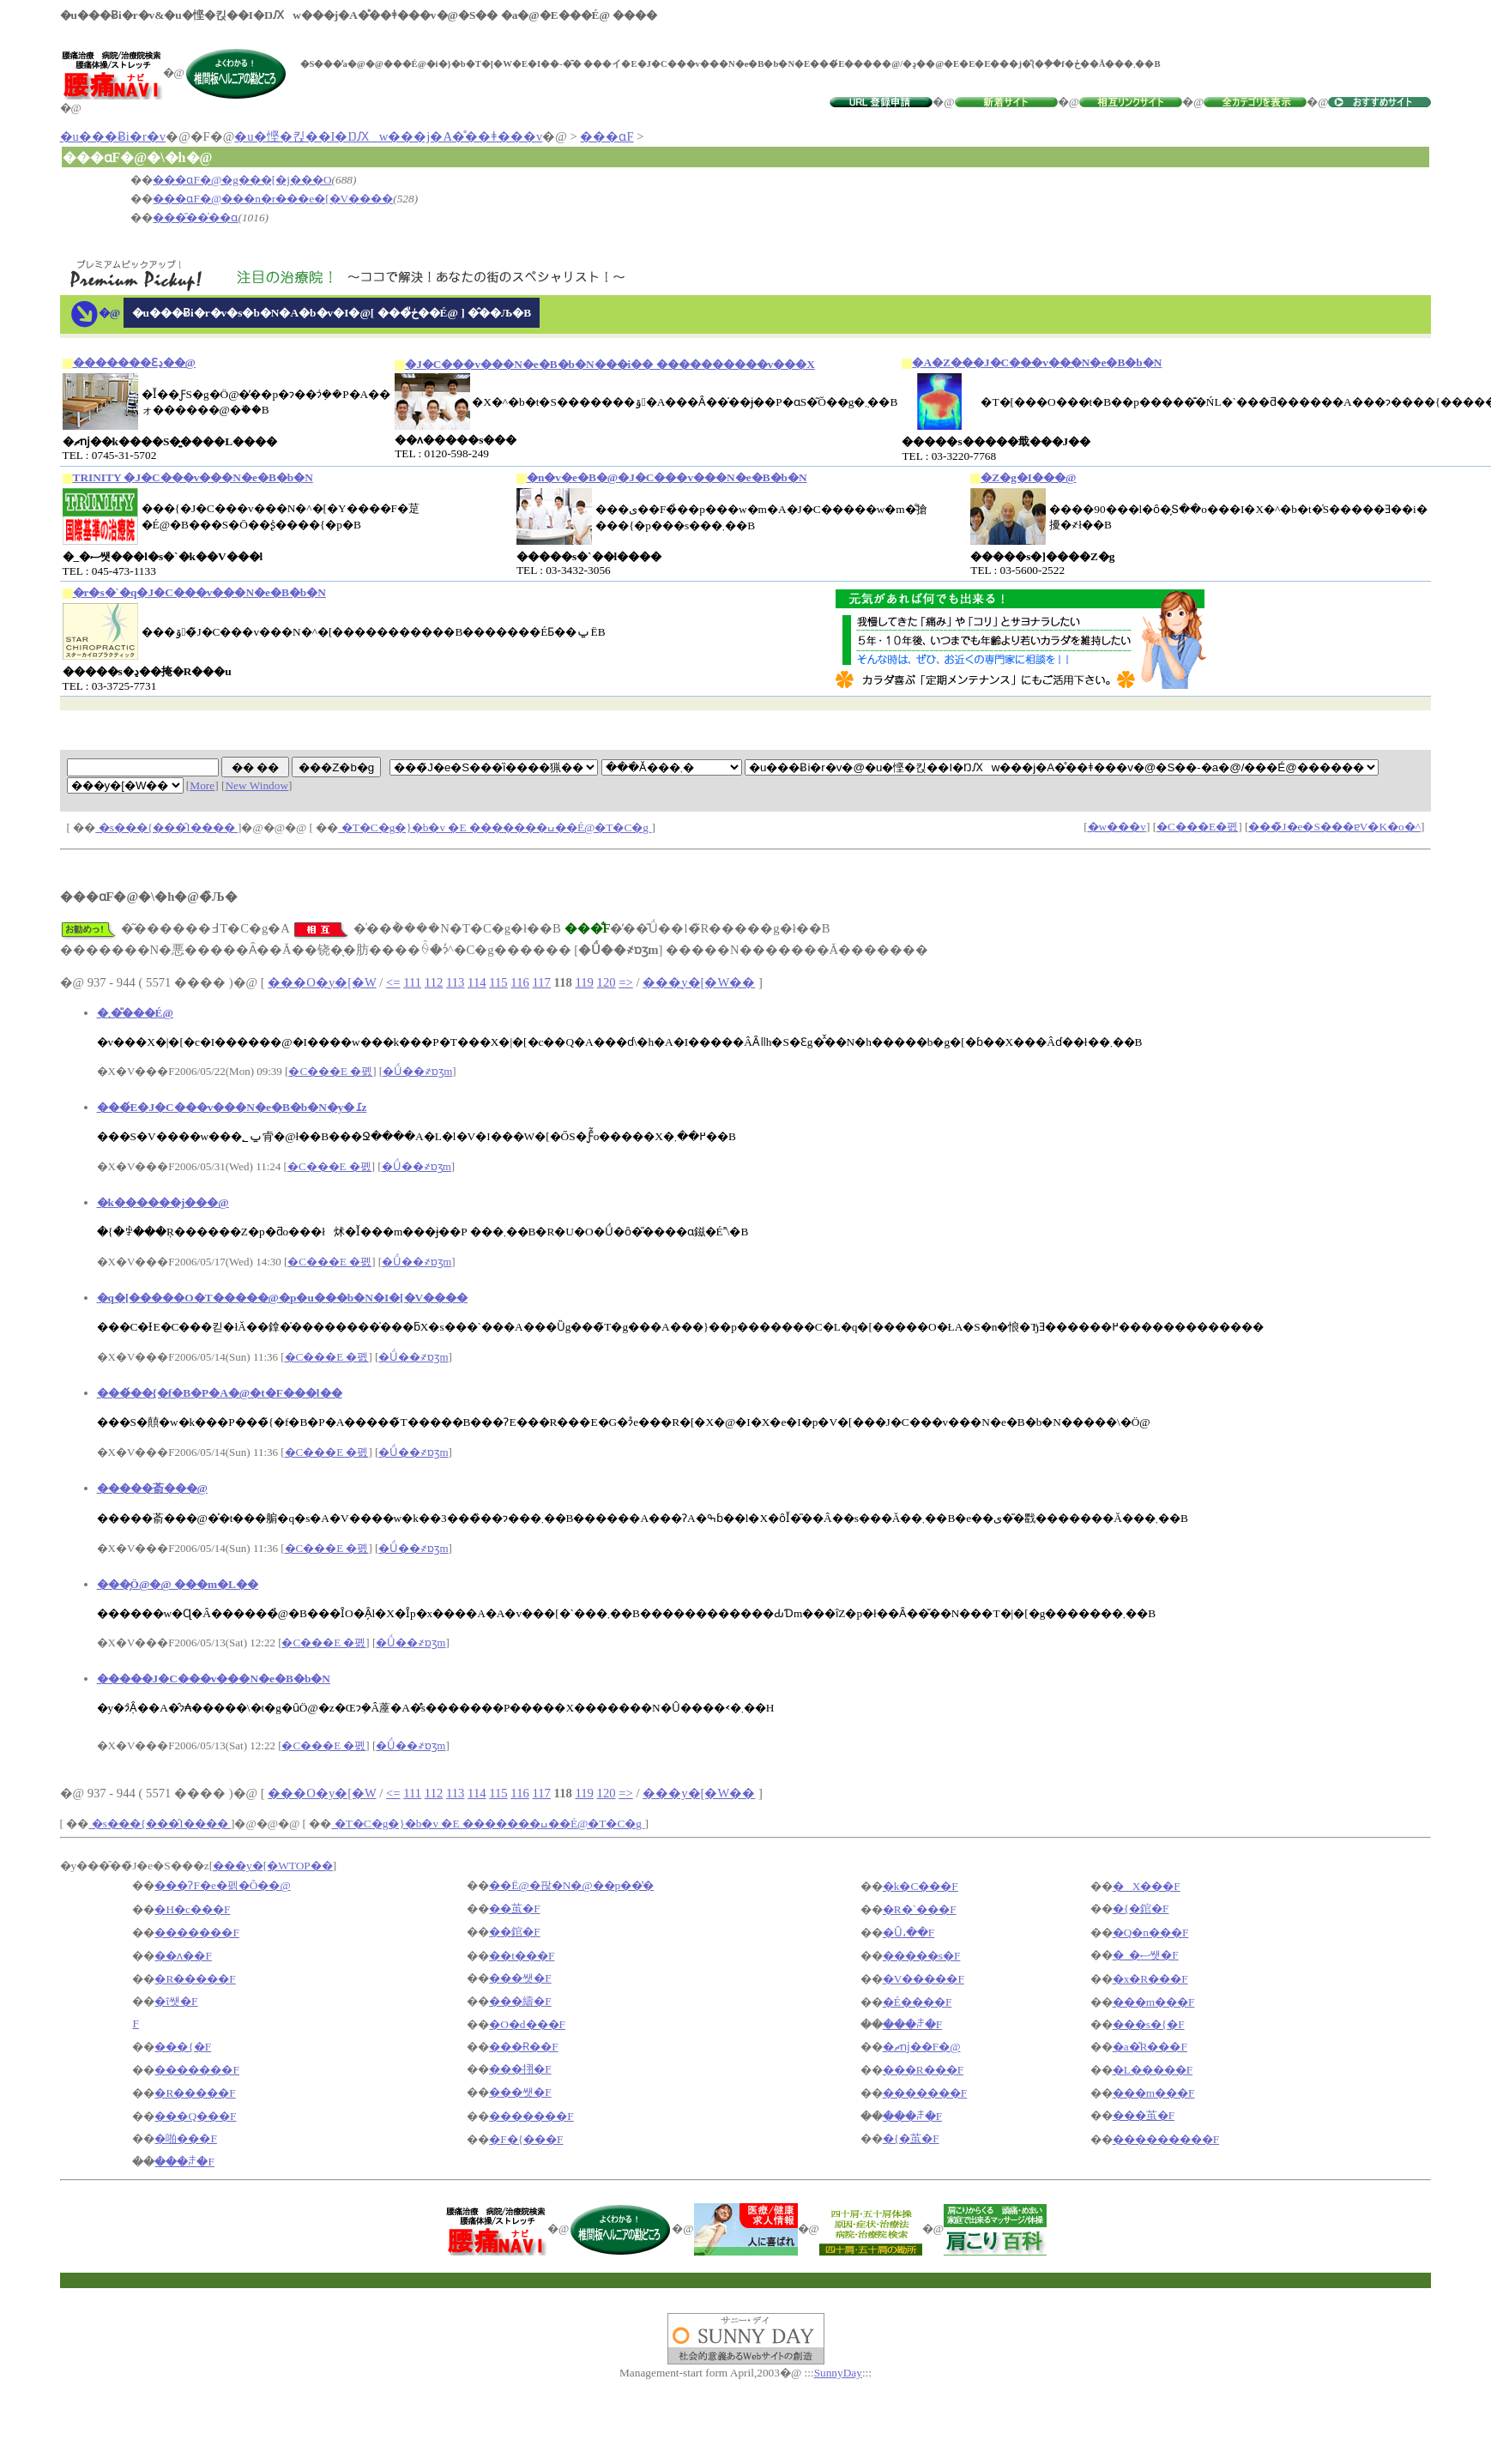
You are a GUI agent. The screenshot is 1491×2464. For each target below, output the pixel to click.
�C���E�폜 (1197, 826)
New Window (256, 785)
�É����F (917, 2002)
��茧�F (514, 1908)
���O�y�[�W (322, 982)
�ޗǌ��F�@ (922, 2046)
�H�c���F (192, 1909)
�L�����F (1153, 2069)
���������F (1166, 2139)
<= (393, 982)
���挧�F (520, 2068)
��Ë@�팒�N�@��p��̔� (571, 1885)
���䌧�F (520, 2001)
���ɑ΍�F (606, 136)
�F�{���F (526, 2139)
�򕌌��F (135, 2023)
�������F (196, 1932)
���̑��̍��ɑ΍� (195, 217)
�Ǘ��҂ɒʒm (417, 1071)
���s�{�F (1149, 2024)
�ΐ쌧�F (175, 2001)
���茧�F (1143, 2115)
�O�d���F (527, 2024)
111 (412, 982)
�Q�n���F (1151, 1932)
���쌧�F (520, 1978)
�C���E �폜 (330, 1071)
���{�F (182, 2046)
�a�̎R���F (1150, 2046)
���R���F (923, 2069)
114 (477, 982)
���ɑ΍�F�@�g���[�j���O (242, 179)
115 (498, 982)
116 (519, 982)
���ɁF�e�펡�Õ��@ (222, 1885)
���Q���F (195, 2116)
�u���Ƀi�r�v (113, 136)
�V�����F (923, 1978)
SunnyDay (838, 2372)
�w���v (1117, 826)
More (202, 785)
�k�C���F (920, 1886)
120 (606, 982)
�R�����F (194, 1978)
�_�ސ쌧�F (1146, 1954)
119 (584, 982)
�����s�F (922, 1955)
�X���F (1146, 1886)
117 (541, 982)
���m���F (1154, 2002)
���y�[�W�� (699, 982)
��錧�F (514, 1931)
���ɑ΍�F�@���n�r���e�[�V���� (273, 198)
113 (455, 982)
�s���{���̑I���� (166, 827)
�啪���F (185, 2138)
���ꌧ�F (912, 2024)
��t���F (521, 1955)
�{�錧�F (1141, 1908)
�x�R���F (1150, 1978)
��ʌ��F (182, 1955)
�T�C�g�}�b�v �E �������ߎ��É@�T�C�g (494, 827)
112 (434, 982)
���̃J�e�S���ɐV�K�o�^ (1334, 826)
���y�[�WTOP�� (273, 1865)
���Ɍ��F (523, 2046)
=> (626, 982)
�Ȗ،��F (908, 1932)
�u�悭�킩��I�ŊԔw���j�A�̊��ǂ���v (388, 136)
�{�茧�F (911, 2138)
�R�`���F (920, 1909)
